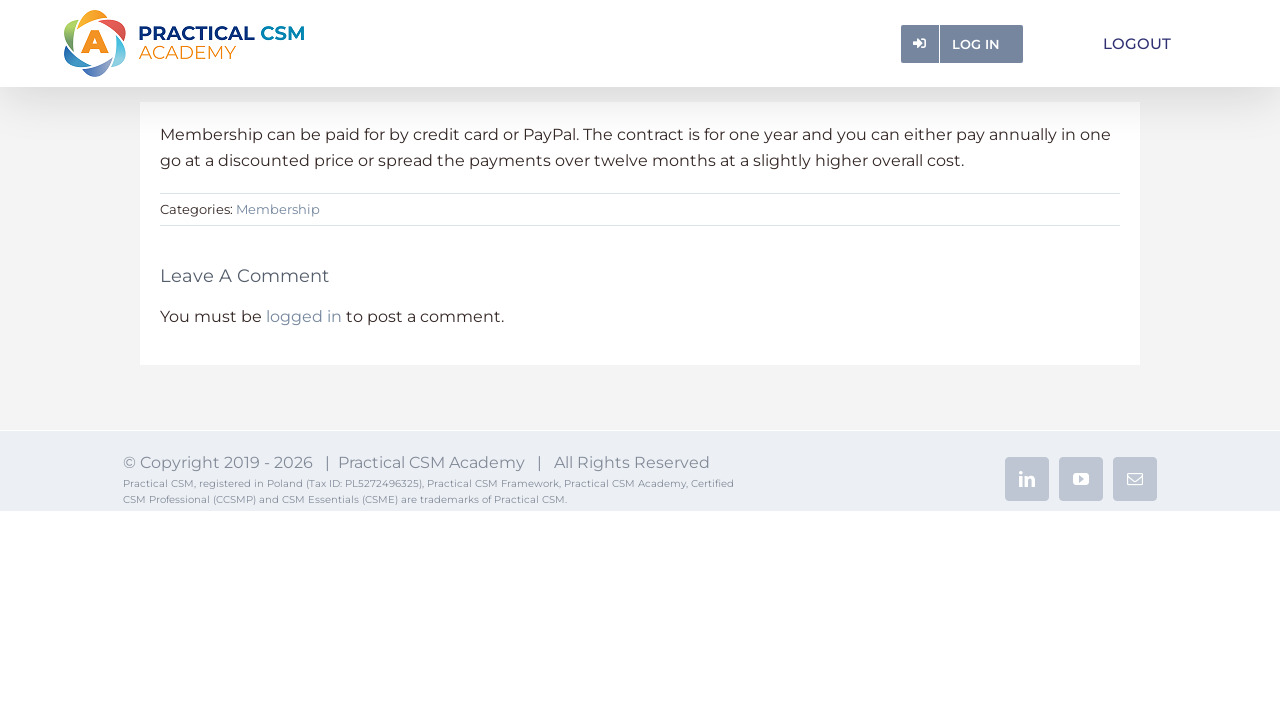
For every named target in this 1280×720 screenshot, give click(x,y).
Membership (278, 209)
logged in (304, 316)
